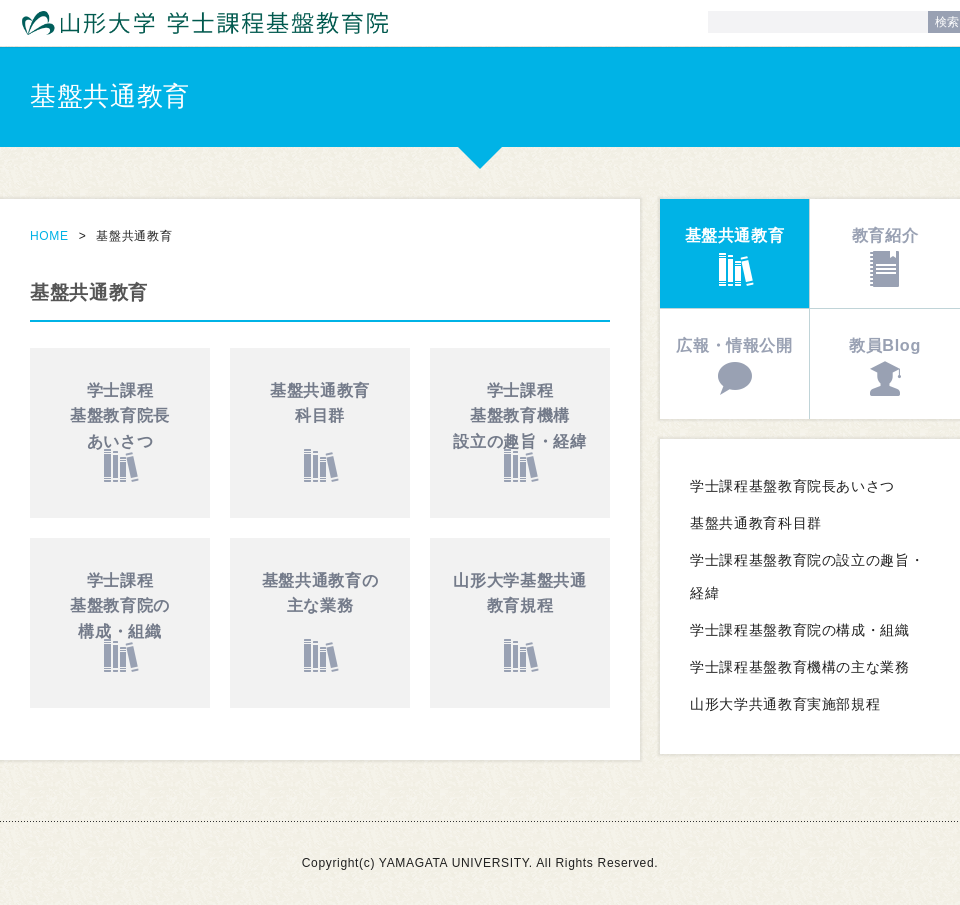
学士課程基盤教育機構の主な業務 (800, 667)
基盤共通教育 (320, 405)
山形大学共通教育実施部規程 (785, 704)
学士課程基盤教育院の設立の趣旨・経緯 (807, 577)
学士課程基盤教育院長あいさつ (792, 486)
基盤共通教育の (320, 595)
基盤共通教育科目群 (756, 523)
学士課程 (120, 418)
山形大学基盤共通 (520, 595)
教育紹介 (885, 235)
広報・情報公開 (734, 345)
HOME (49, 236)
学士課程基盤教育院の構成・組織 (800, 630)
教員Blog (885, 345)
